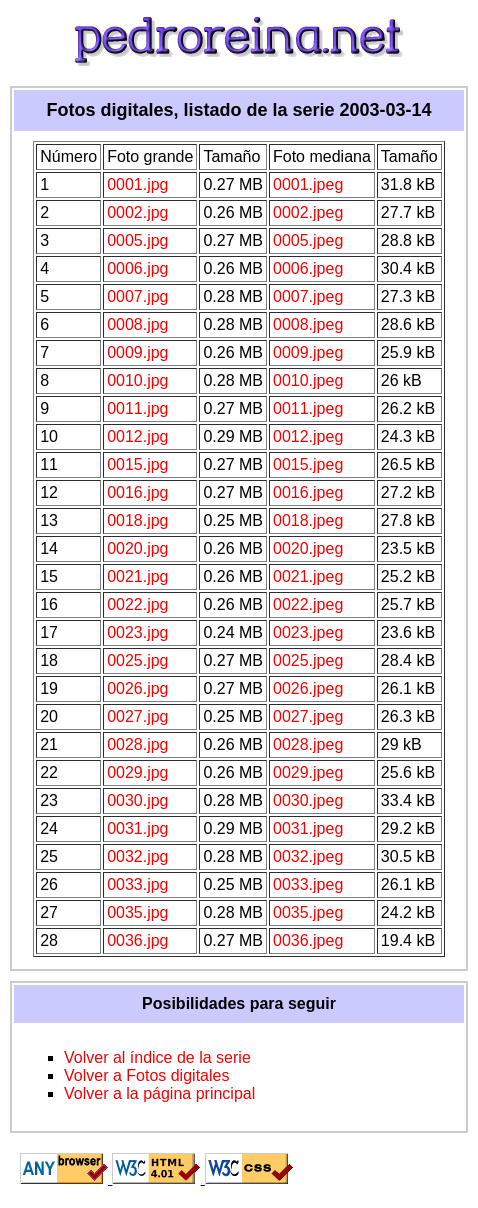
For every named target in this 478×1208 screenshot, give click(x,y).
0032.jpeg (308, 856)
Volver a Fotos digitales (146, 1075)
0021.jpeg (308, 576)
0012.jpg (137, 436)
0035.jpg (137, 912)
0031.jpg (137, 828)
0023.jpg (137, 632)
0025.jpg (137, 660)
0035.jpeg (308, 912)
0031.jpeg (308, 828)
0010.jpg (137, 380)
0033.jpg (137, 884)
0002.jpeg (308, 212)
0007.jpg (137, 296)
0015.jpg (137, 464)
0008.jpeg (308, 324)
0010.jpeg (308, 380)
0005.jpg (137, 240)
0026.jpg (137, 688)
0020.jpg (137, 548)
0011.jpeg (308, 408)
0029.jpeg (308, 772)
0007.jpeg (308, 296)
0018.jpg (137, 520)
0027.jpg (137, 716)
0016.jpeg (308, 492)
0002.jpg (137, 212)
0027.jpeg (308, 716)
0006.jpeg (308, 268)
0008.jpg (137, 324)
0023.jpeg (308, 632)
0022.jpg (137, 604)
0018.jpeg (308, 520)
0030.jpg (137, 800)
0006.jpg (137, 268)
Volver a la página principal (159, 1093)
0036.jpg (137, 940)
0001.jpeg (308, 184)
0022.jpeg (308, 604)
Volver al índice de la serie (157, 1057)
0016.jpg (137, 492)
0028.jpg (137, 744)
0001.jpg (137, 184)
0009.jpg (137, 352)
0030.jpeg (308, 800)
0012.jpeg (308, 436)
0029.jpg (137, 772)
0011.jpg (137, 408)
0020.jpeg (308, 548)
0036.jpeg (308, 940)
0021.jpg (137, 576)
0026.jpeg (308, 688)
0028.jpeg (308, 744)
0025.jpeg (308, 660)
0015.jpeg (308, 464)
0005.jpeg (308, 240)
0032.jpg (137, 856)
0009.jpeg (308, 352)
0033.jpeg (308, 884)
